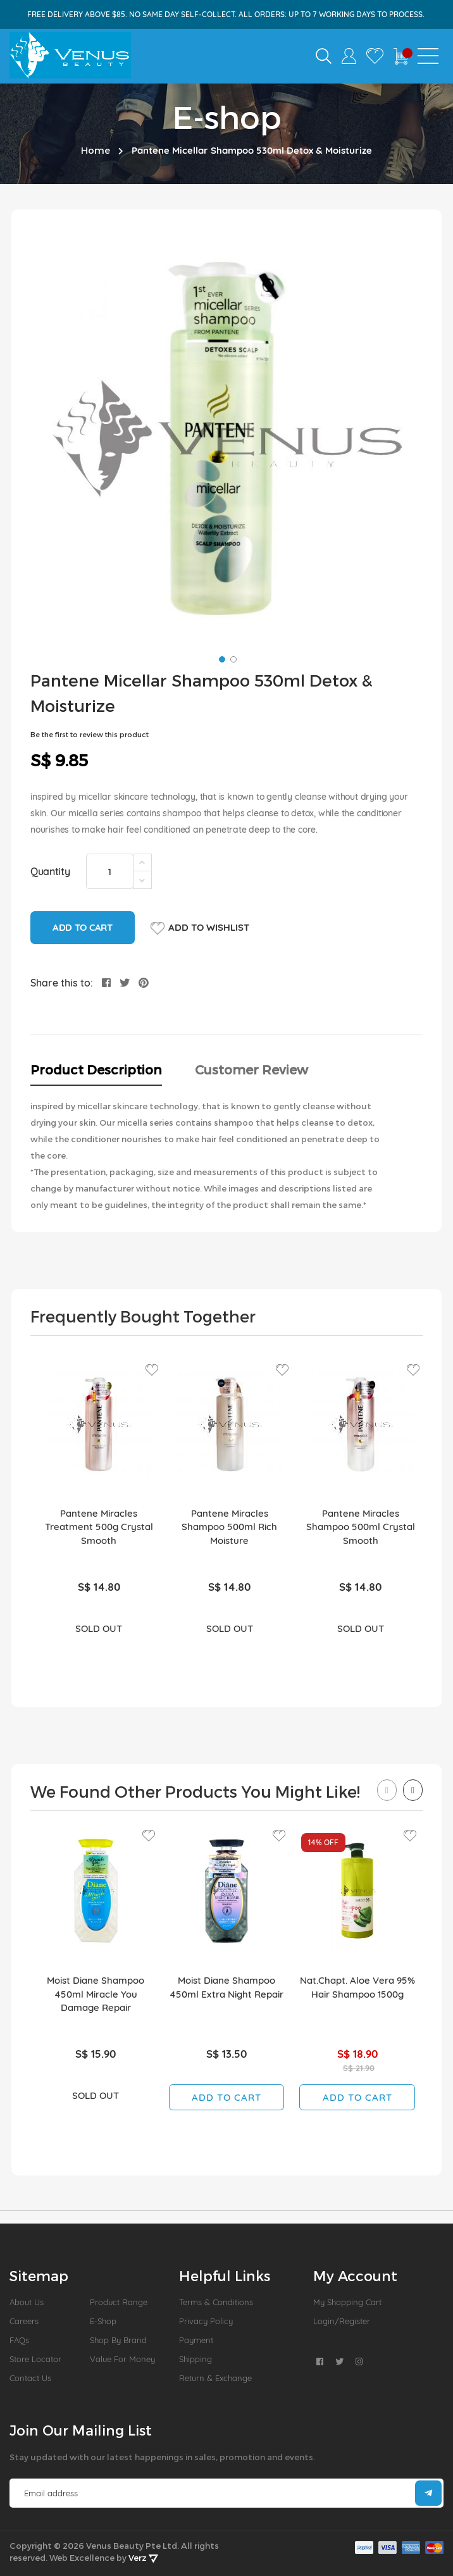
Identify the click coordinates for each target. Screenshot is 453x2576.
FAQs (19, 2340)
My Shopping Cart (347, 2302)
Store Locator (35, 2359)
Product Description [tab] (96, 1069)
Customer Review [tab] (251, 1069)
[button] (220, 658)
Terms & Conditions (216, 2302)
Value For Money (122, 2359)
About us (26, 2302)
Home (95, 150)
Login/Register (341, 2321)
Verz (143, 2558)
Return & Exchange (215, 2378)
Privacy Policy (206, 2321)
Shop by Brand (118, 2340)
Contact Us (30, 2378)
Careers (24, 2321)
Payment (196, 2340)
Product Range (118, 2302)
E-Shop (103, 2321)
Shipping (195, 2359)
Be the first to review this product (89, 734)
